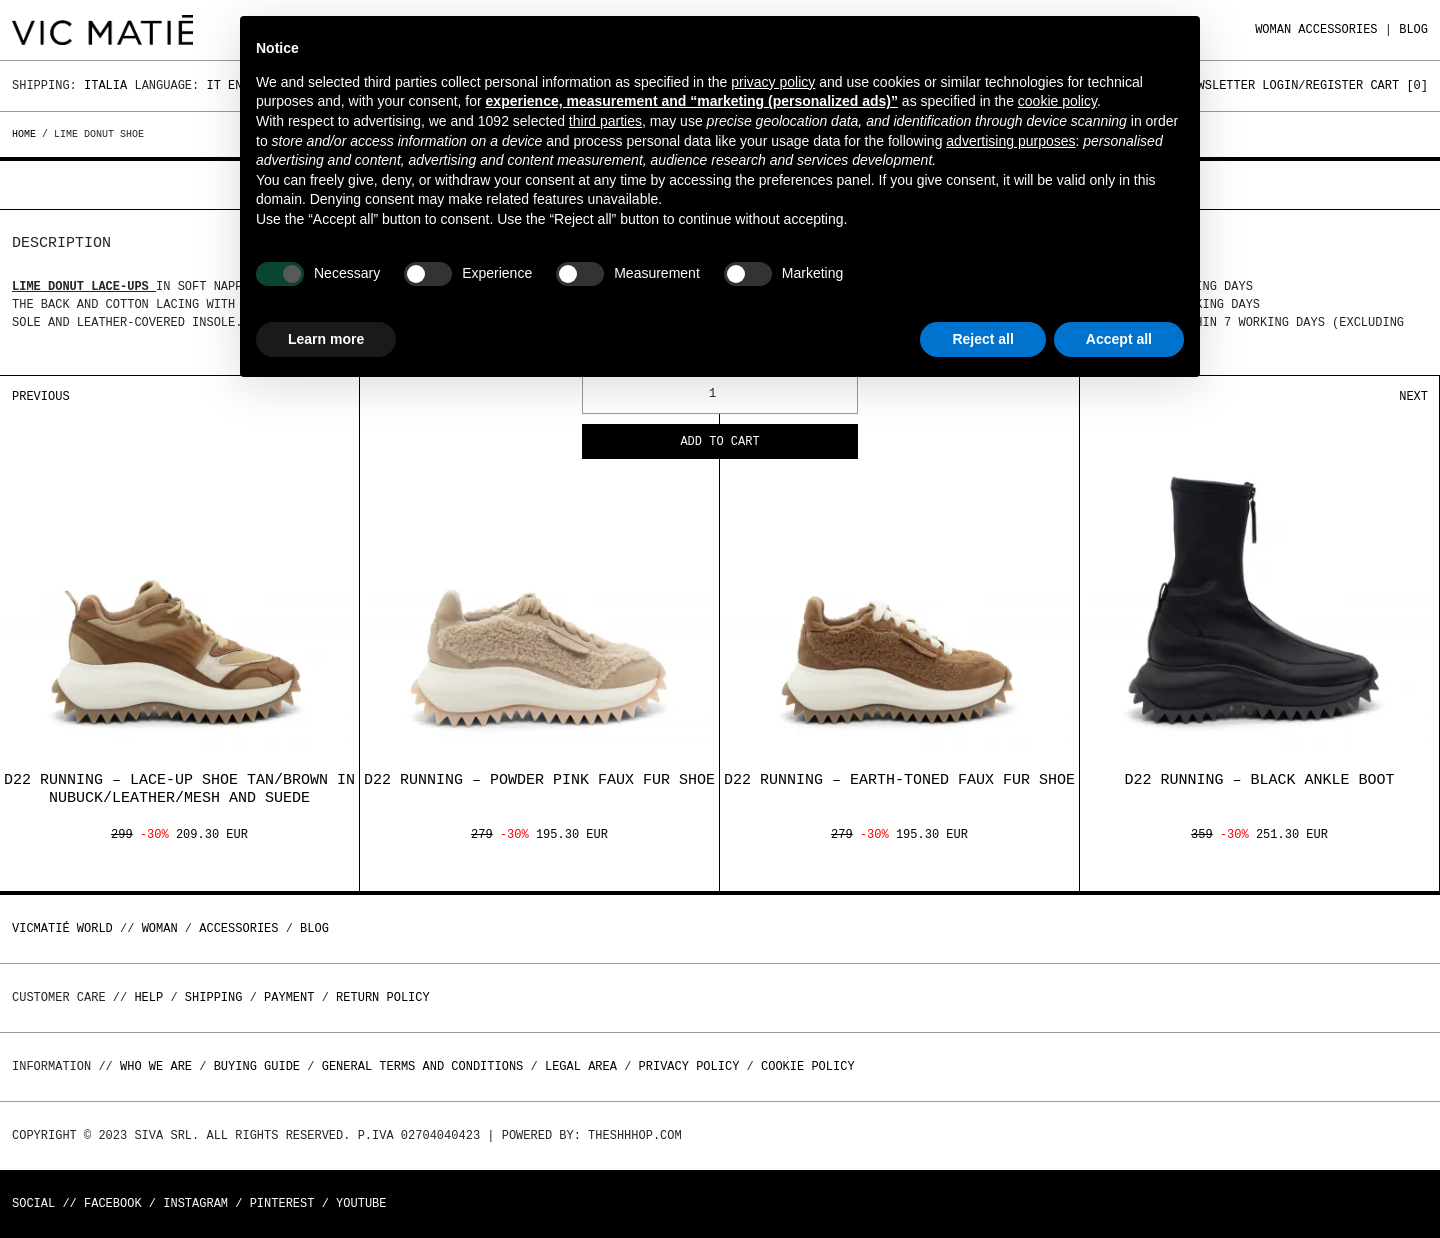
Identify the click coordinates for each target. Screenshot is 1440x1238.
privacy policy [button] (773, 82)
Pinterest (282, 1203)
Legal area (581, 1066)
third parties (605, 121)
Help (148, 997)
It (213, 85)
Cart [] (1399, 85)
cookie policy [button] (1057, 101)
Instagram (195, 1203)
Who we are (156, 1066)
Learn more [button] (326, 339)
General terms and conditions (423, 1066)
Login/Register (1312, 85)
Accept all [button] (1119, 339)
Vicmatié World (62, 928)
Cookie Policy (808, 1066)
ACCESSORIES (1337, 29)
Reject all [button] (982, 339)
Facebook (113, 1203)
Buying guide (257, 1066)
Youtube (361, 1203)
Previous (41, 396)
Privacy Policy (689, 1066)
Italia (105, 85)
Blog (1413, 29)
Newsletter (1219, 85)
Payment (289, 997)
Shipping (214, 997)
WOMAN (1273, 29)
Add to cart (719, 442)
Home (27, 134)
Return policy (383, 997)
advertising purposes (1010, 141)
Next (1413, 396)
